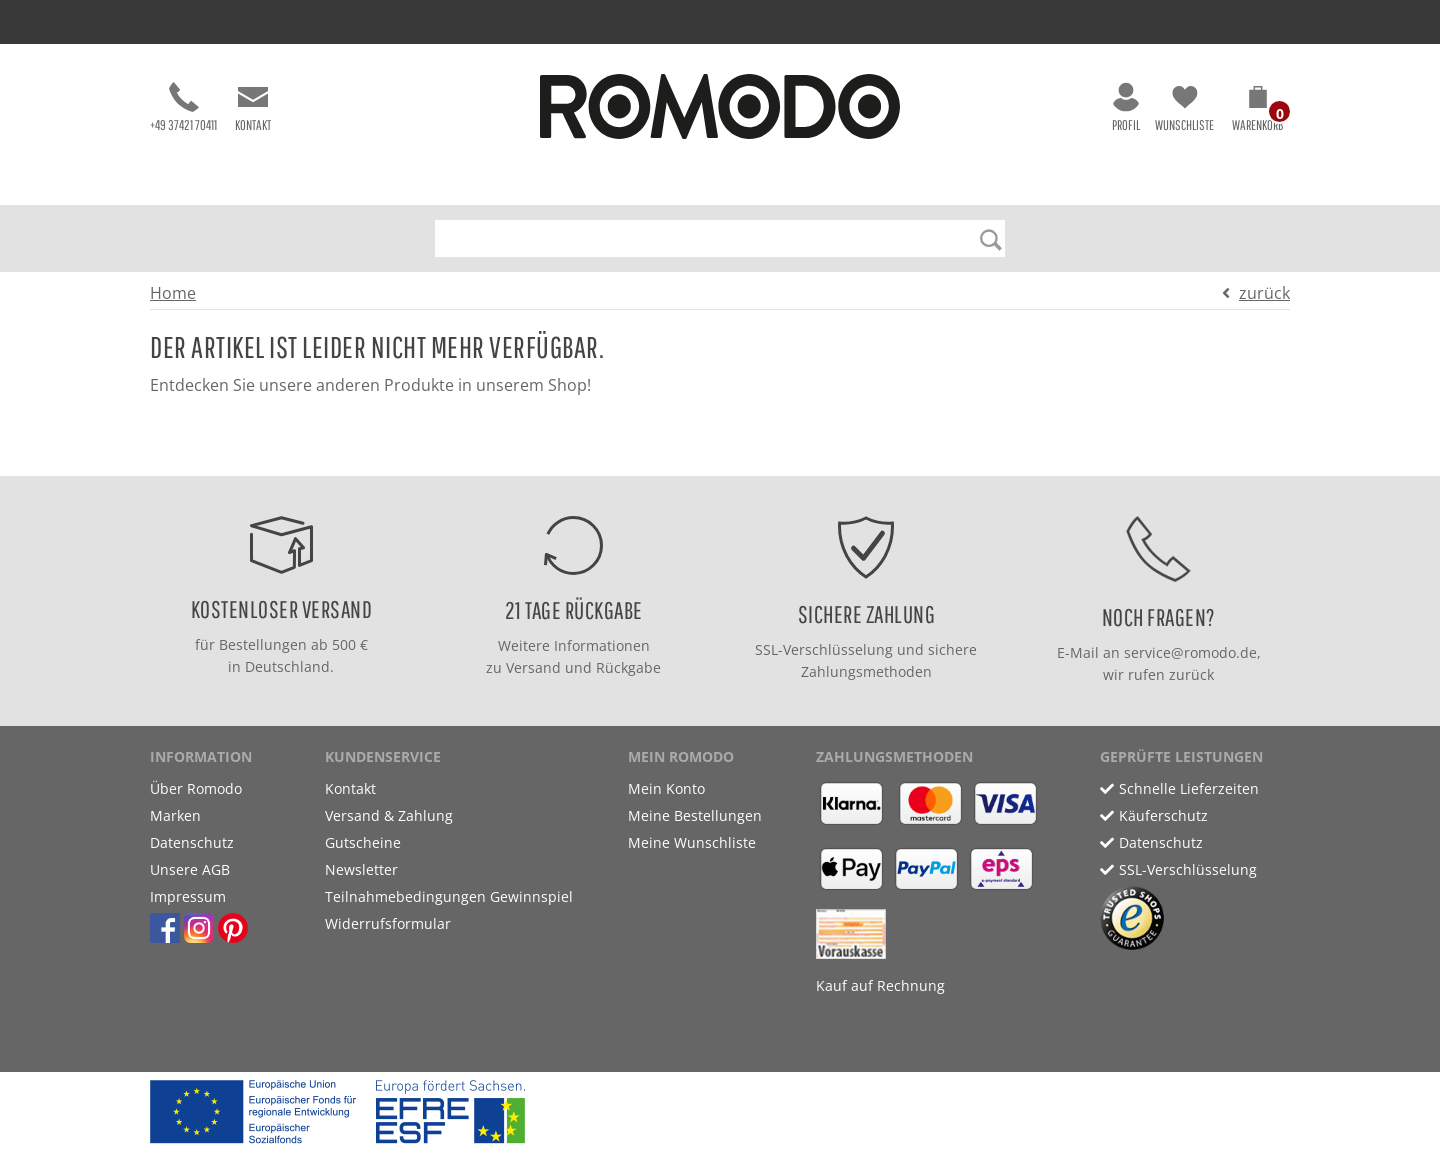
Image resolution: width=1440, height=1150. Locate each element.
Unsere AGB (190, 869)
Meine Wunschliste (692, 842)
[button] (1257, 112)
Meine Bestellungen (695, 815)
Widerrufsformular (388, 923)
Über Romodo (196, 788)
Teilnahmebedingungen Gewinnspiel (449, 896)
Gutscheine (363, 842)
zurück (1264, 293)
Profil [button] (1126, 107)
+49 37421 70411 (183, 107)
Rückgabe (628, 667)
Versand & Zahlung (389, 815)
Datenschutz (192, 842)
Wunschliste (1184, 107)
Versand (533, 667)
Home (173, 293)
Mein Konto (666, 788)
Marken (175, 815)
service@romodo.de (1190, 652)
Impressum (188, 896)
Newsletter (361, 869)
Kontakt (253, 107)
